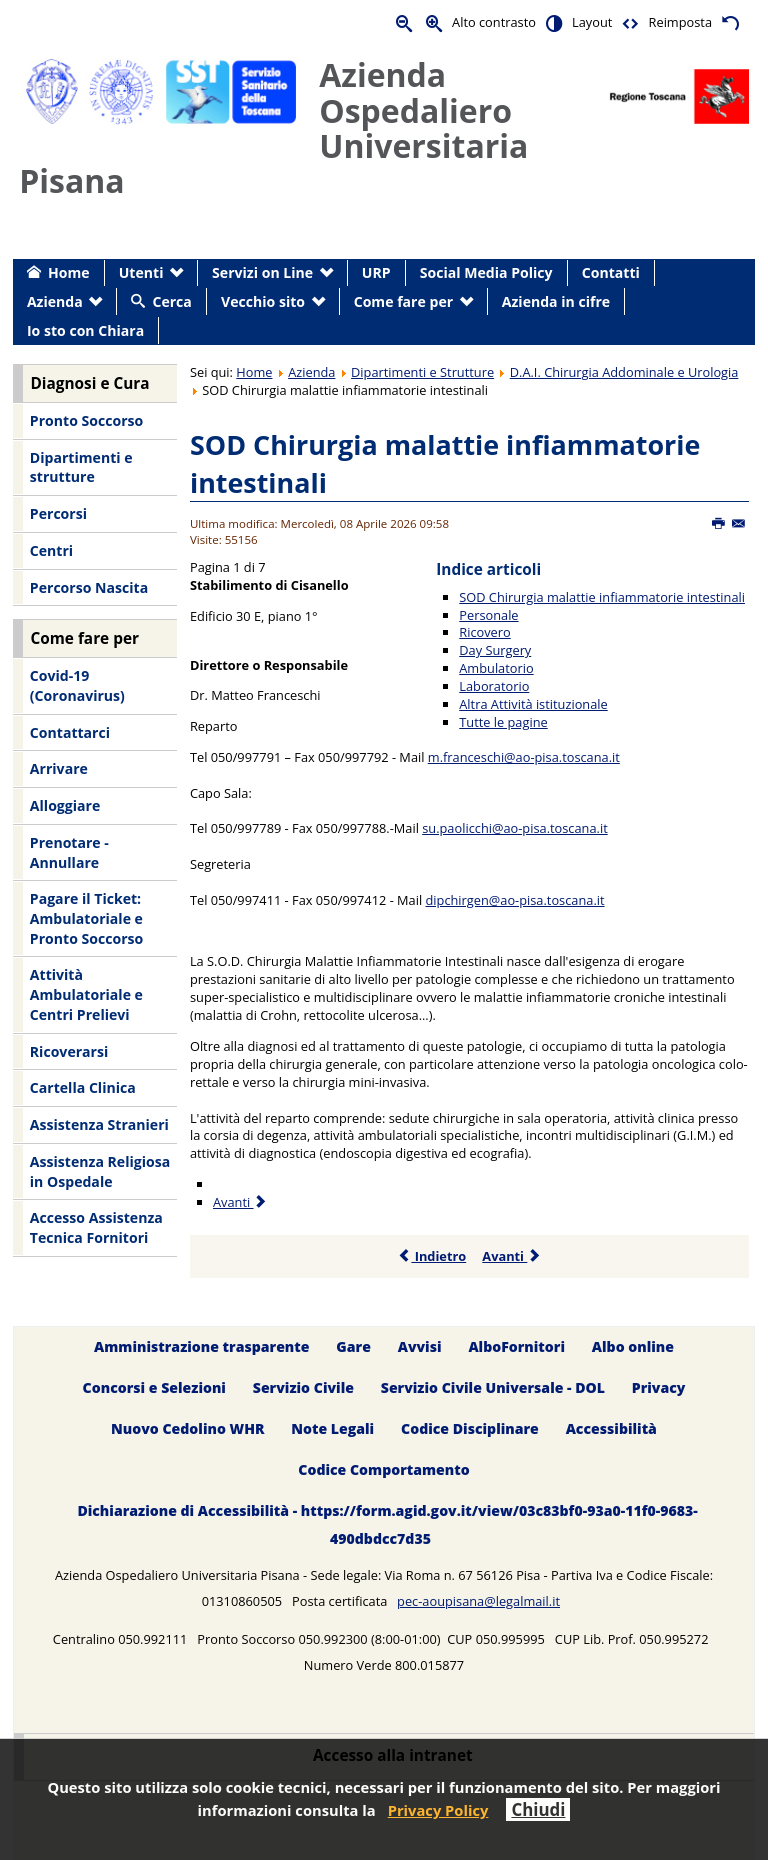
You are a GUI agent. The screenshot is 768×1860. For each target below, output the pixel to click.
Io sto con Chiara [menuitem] (85, 330)
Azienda (311, 372)
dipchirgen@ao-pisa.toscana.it (515, 900)
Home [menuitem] (69, 272)
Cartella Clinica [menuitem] (83, 1087)
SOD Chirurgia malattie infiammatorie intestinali (602, 597)
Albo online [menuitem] (633, 1347)
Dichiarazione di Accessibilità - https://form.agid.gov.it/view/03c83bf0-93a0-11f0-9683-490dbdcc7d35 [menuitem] (387, 1524)
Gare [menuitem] (353, 1347)
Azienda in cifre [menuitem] (556, 301)
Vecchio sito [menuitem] (263, 301)
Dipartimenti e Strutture (422, 372)
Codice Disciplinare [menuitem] (470, 1428)
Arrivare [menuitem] (59, 768)
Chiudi (538, 1809)
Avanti (511, 1256)
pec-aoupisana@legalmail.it (478, 1601)
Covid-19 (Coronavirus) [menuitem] (77, 685)
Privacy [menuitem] (659, 1387)
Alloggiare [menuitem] (65, 805)
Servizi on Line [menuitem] (262, 272)
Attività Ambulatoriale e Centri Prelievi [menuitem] (86, 994)
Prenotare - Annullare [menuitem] (69, 852)
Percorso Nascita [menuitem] (89, 587)
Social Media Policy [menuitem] (486, 272)
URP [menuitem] (376, 272)
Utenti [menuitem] (141, 272)
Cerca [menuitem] (171, 301)
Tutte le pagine (503, 722)
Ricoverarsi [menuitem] (69, 1051)
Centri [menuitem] (51, 550)
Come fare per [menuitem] (403, 301)
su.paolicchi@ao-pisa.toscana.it (515, 828)
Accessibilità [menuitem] (611, 1428)
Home (254, 372)
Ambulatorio (496, 668)
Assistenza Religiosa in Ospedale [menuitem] (100, 1171)
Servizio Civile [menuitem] (303, 1387)
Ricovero (484, 632)
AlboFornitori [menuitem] (516, 1347)
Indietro (431, 1256)
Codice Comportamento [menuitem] (383, 1469)
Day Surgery (495, 650)
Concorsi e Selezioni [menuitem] (154, 1387)
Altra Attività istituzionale (533, 704)
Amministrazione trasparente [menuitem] (201, 1347)
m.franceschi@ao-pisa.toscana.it (524, 757)
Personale (488, 615)
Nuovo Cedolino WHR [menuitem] (187, 1428)
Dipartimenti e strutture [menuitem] (81, 467)
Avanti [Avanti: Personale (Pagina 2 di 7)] (240, 1202)
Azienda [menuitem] (55, 301)
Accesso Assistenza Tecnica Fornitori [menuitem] (96, 1227)
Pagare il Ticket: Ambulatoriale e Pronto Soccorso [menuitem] (86, 918)
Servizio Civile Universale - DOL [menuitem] (493, 1387)
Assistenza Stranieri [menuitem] (99, 1124)
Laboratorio (494, 686)
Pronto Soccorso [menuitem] (86, 420)
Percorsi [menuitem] (58, 513)
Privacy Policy (438, 1810)
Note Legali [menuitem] (332, 1428)
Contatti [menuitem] (611, 272)
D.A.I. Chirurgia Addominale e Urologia (624, 372)
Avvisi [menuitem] (420, 1347)
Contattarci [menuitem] (70, 732)
